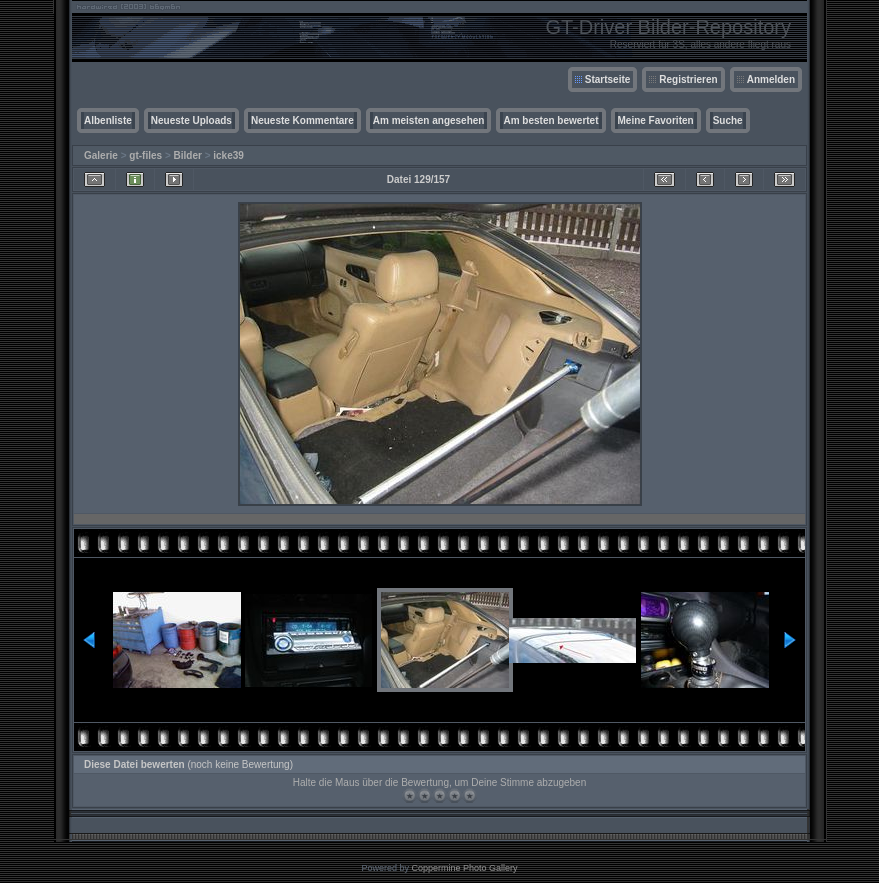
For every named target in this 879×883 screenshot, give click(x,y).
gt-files (145, 155)
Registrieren (688, 79)
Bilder (188, 155)
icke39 (228, 155)
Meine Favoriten (656, 120)
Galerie (101, 155)
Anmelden (771, 79)
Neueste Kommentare (302, 120)
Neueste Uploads (191, 120)
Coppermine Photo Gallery (464, 868)
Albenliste (108, 120)
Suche (728, 120)
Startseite (608, 79)
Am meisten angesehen (429, 120)
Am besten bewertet (550, 120)
